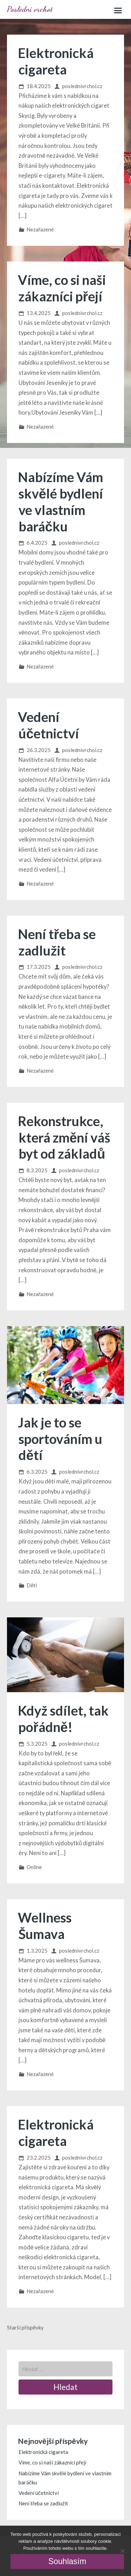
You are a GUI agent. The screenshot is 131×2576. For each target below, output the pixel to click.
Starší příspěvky (25, 2327)
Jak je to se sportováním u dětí (60, 1439)
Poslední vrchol (29, 9)
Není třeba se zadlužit (57, 942)
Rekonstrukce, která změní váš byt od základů (64, 1137)
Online (34, 1867)
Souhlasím (67, 2561)
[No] (122, 2550)
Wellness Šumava (45, 1926)
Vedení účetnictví (48, 725)
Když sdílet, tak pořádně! (63, 1719)
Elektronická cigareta (56, 61)
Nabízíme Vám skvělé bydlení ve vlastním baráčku (60, 501)
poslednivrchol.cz (82, 86)
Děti (32, 1585)
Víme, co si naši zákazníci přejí (62, 288)
